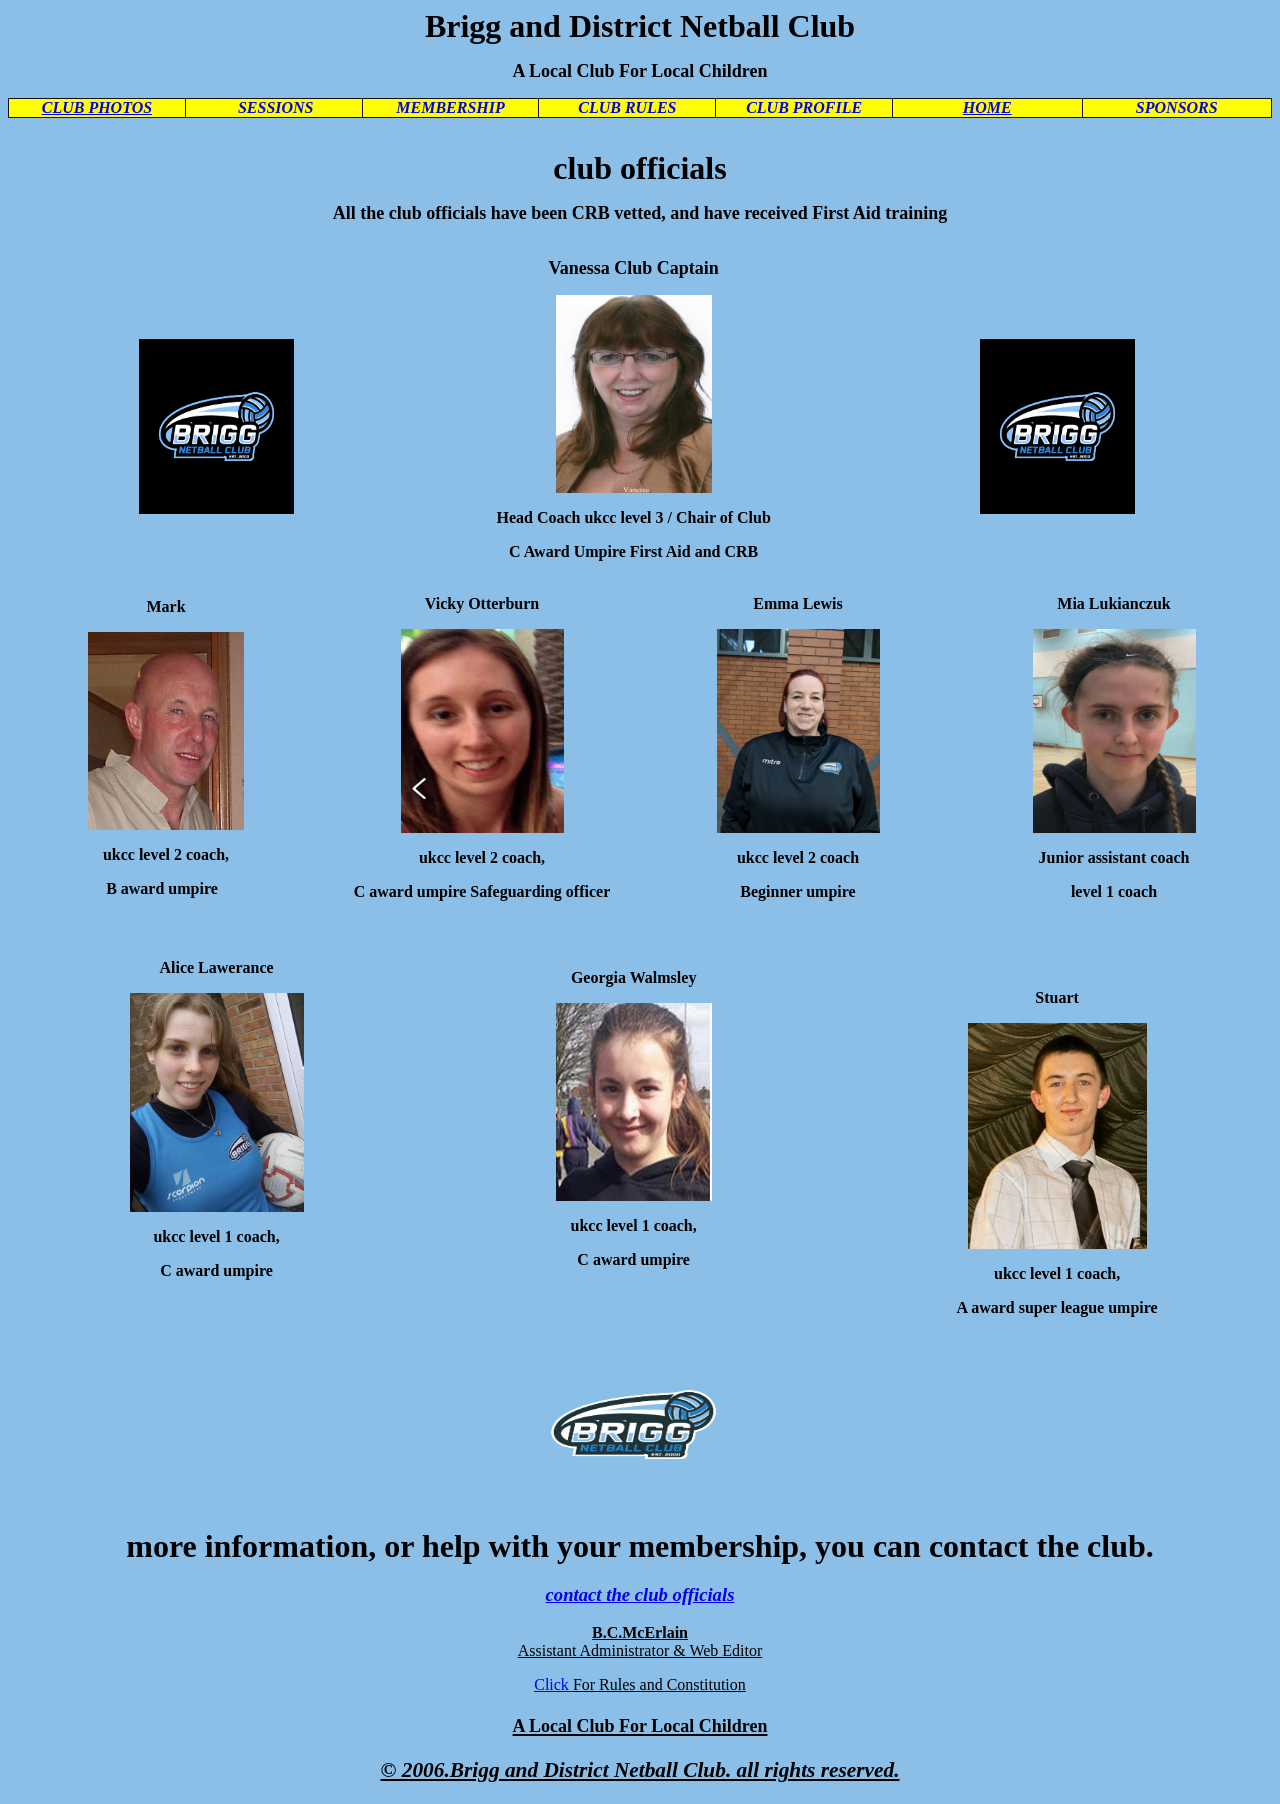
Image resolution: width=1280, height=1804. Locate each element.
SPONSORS (1177, 107)
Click (553, 1684)
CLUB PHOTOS (97, 107)
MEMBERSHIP (450, 107)
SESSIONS (276, 107)
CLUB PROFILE (804, 107)
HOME (987, 107)
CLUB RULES (627, 107)
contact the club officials (640, 1594)
